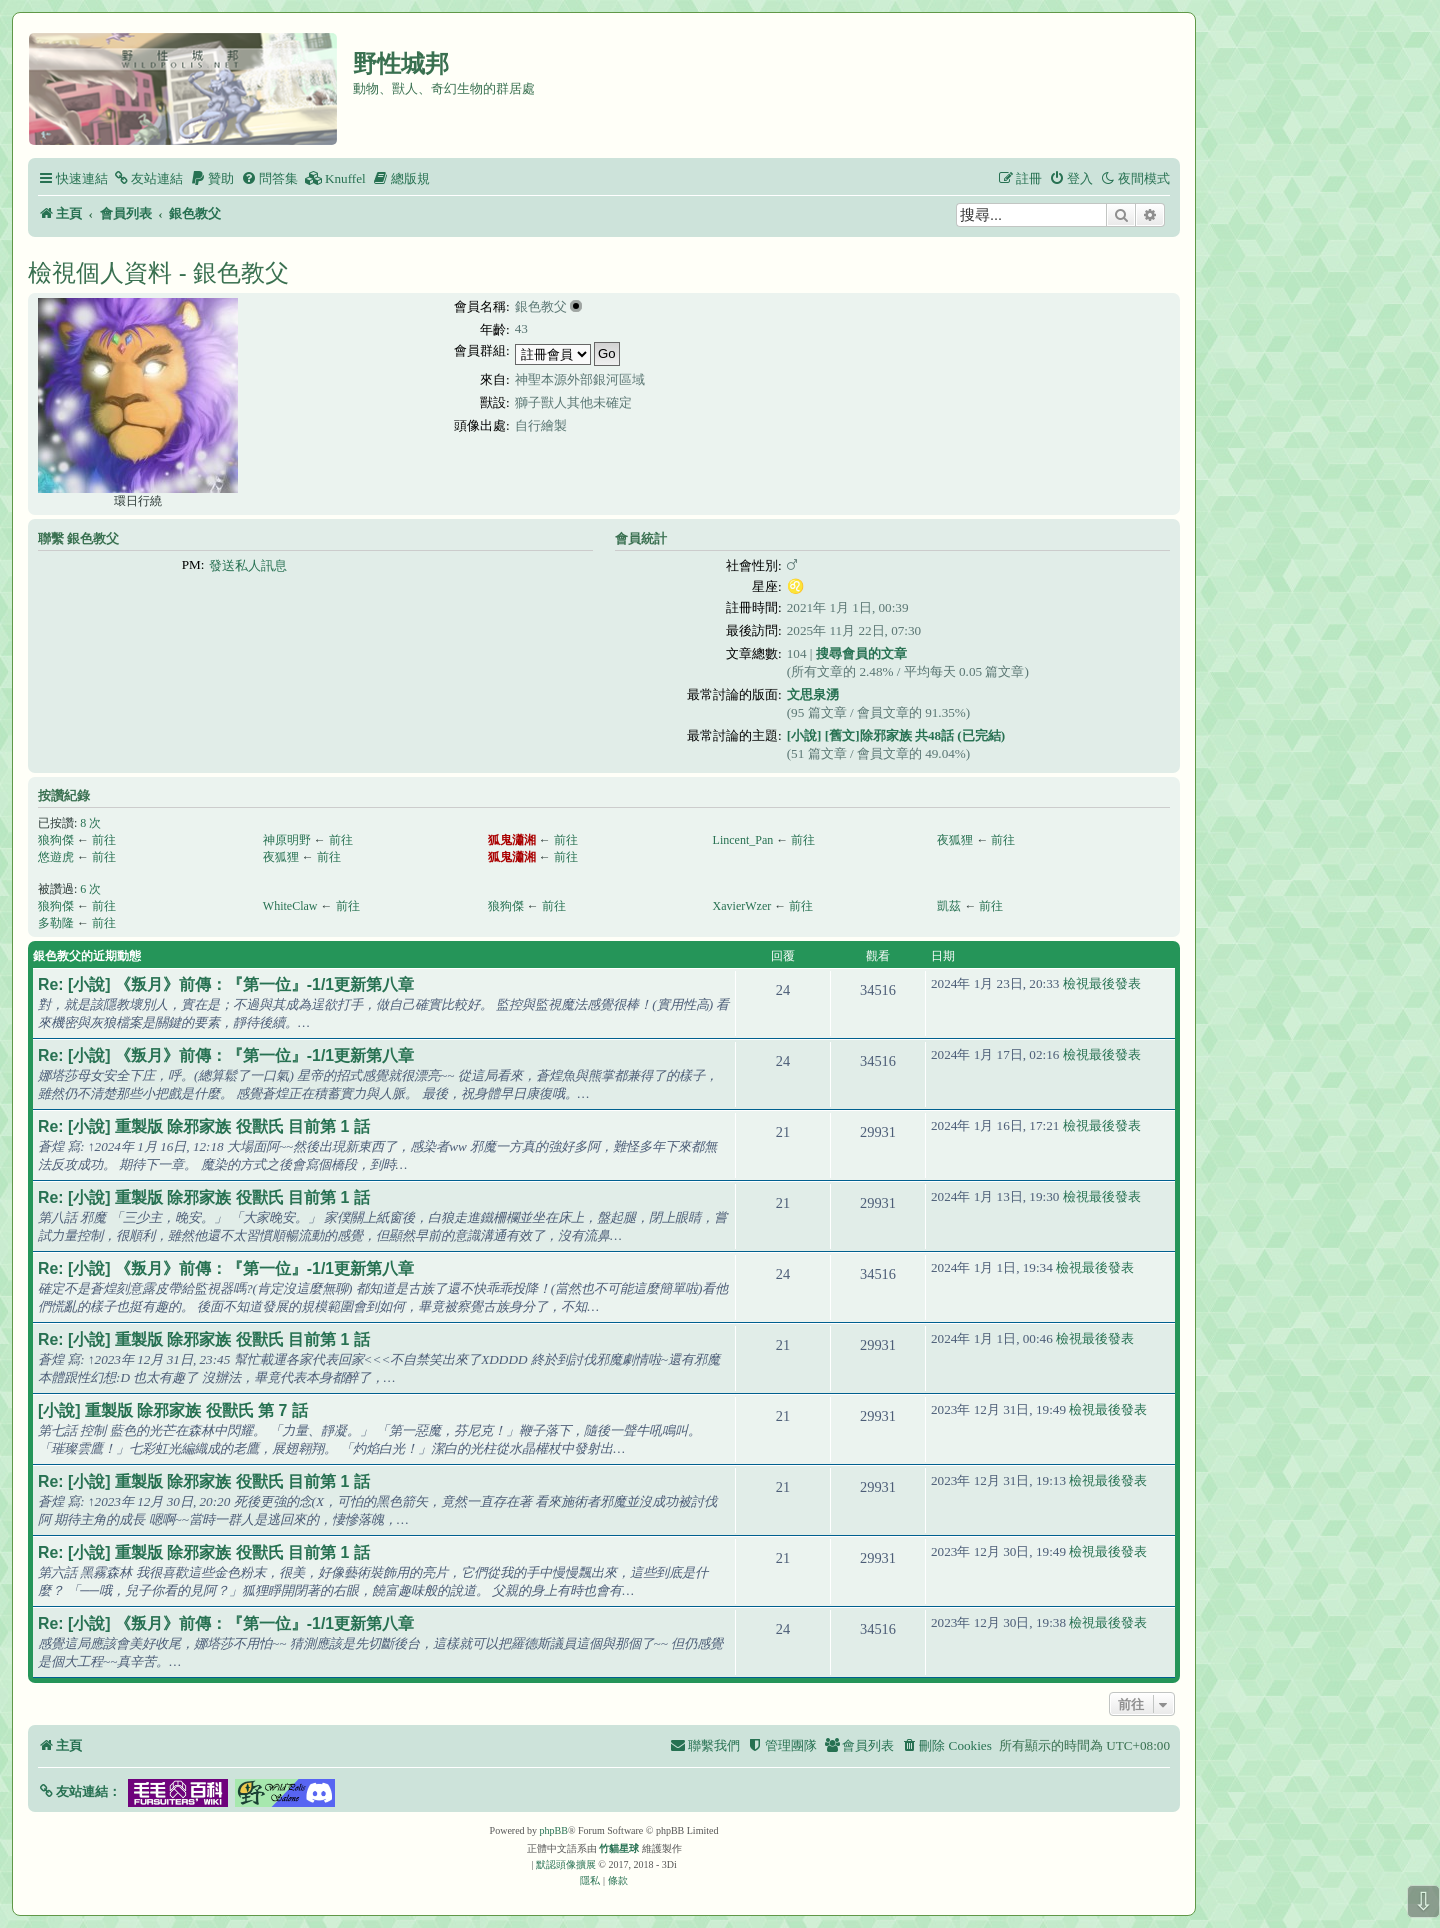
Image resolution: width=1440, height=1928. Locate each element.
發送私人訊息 (248, 565)
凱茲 (949, 906)
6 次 (90, 889)
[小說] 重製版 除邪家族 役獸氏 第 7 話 (173, 1410)
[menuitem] (148, 178)
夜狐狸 (955, 840)
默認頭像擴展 (566, 1864)
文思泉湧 (813, 694)
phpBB (554, 1830)
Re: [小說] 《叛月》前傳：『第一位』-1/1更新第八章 (226, 984)
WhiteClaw (290, 906)
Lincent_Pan (743, 840)
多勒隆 (56, 923)
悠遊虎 (56, 857)
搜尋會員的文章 (861, 653)
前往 (104, 840)
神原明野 (287, 840)
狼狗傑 (56, 840)
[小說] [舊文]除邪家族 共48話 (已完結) (896, 735)
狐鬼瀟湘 (512, 840)
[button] (79, 1791)
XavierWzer (742, 906)
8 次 (90, 823)
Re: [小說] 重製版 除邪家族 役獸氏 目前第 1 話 (204, 1126)
